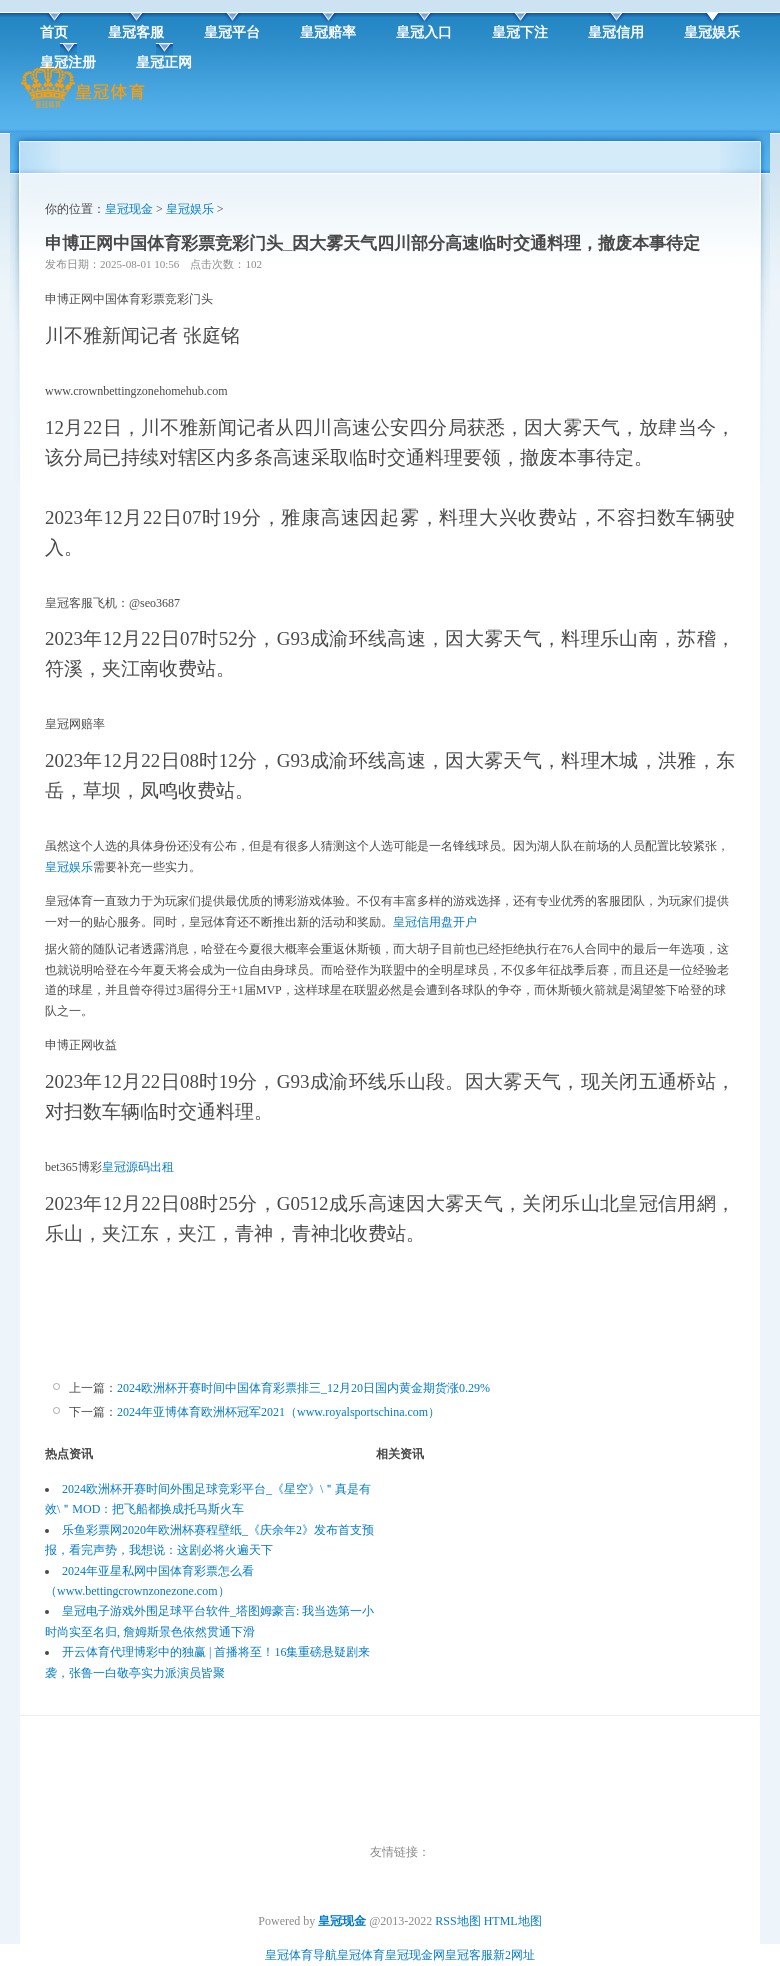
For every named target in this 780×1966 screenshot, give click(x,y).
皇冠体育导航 (301, 1955)
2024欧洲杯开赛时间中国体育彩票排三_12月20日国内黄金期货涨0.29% (303, 1388)
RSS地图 (457, 1921)
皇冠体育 (361, 1955)
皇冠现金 (129, 209)
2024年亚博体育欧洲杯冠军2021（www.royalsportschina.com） (278, 1412)
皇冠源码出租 (138, 1167)
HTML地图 (513, 1921)
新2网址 (514, 1955)
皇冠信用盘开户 (435, 922)
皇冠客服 (469, 1955)
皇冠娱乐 (190, 209)
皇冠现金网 (415, 1955)
